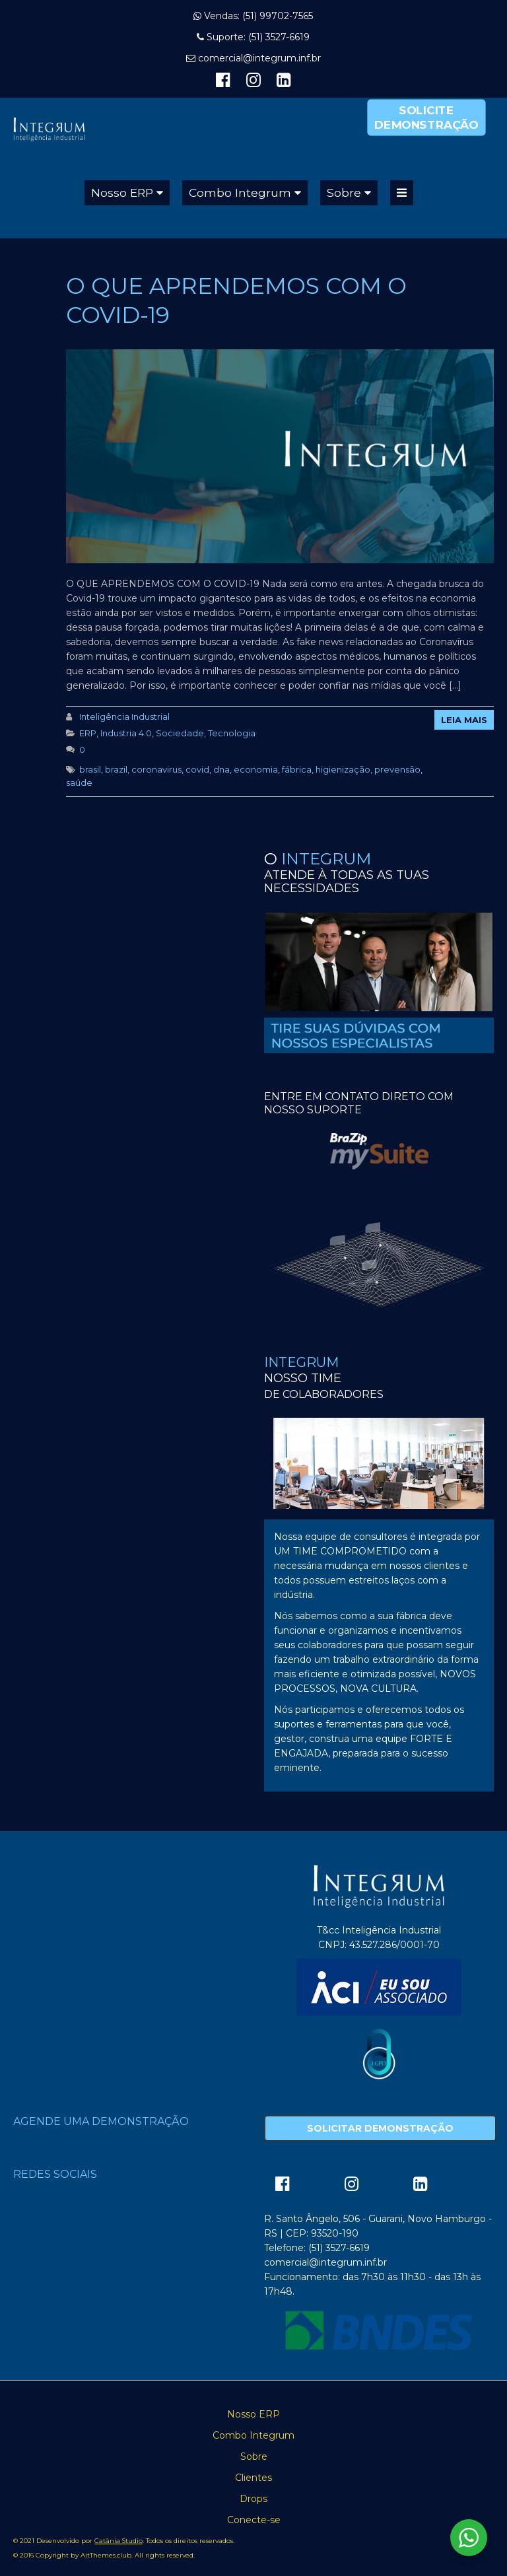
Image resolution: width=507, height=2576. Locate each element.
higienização (343, 769)
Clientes (253, 2478)
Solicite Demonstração (426, 117)
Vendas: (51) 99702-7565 (258, 16)
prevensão (397, 769)
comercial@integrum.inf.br (259, 58)
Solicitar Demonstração (380, 2128)
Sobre (344, 192)
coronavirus (156, 769)
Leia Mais (464, 719)
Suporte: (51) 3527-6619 (258, 37)
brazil (116, 769)
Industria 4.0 (126, 733)
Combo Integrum (240, 192)
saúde (79, 782)
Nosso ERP (122, 192)
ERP (87, 733)
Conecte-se (254, 2520)
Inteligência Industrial (124, 716)
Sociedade (180, 733)
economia (256, 769)
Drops (253, 2499)
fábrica (297, 769)
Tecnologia (231, 733)
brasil (90, 769)
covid (197, 769)
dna (221, 769)
